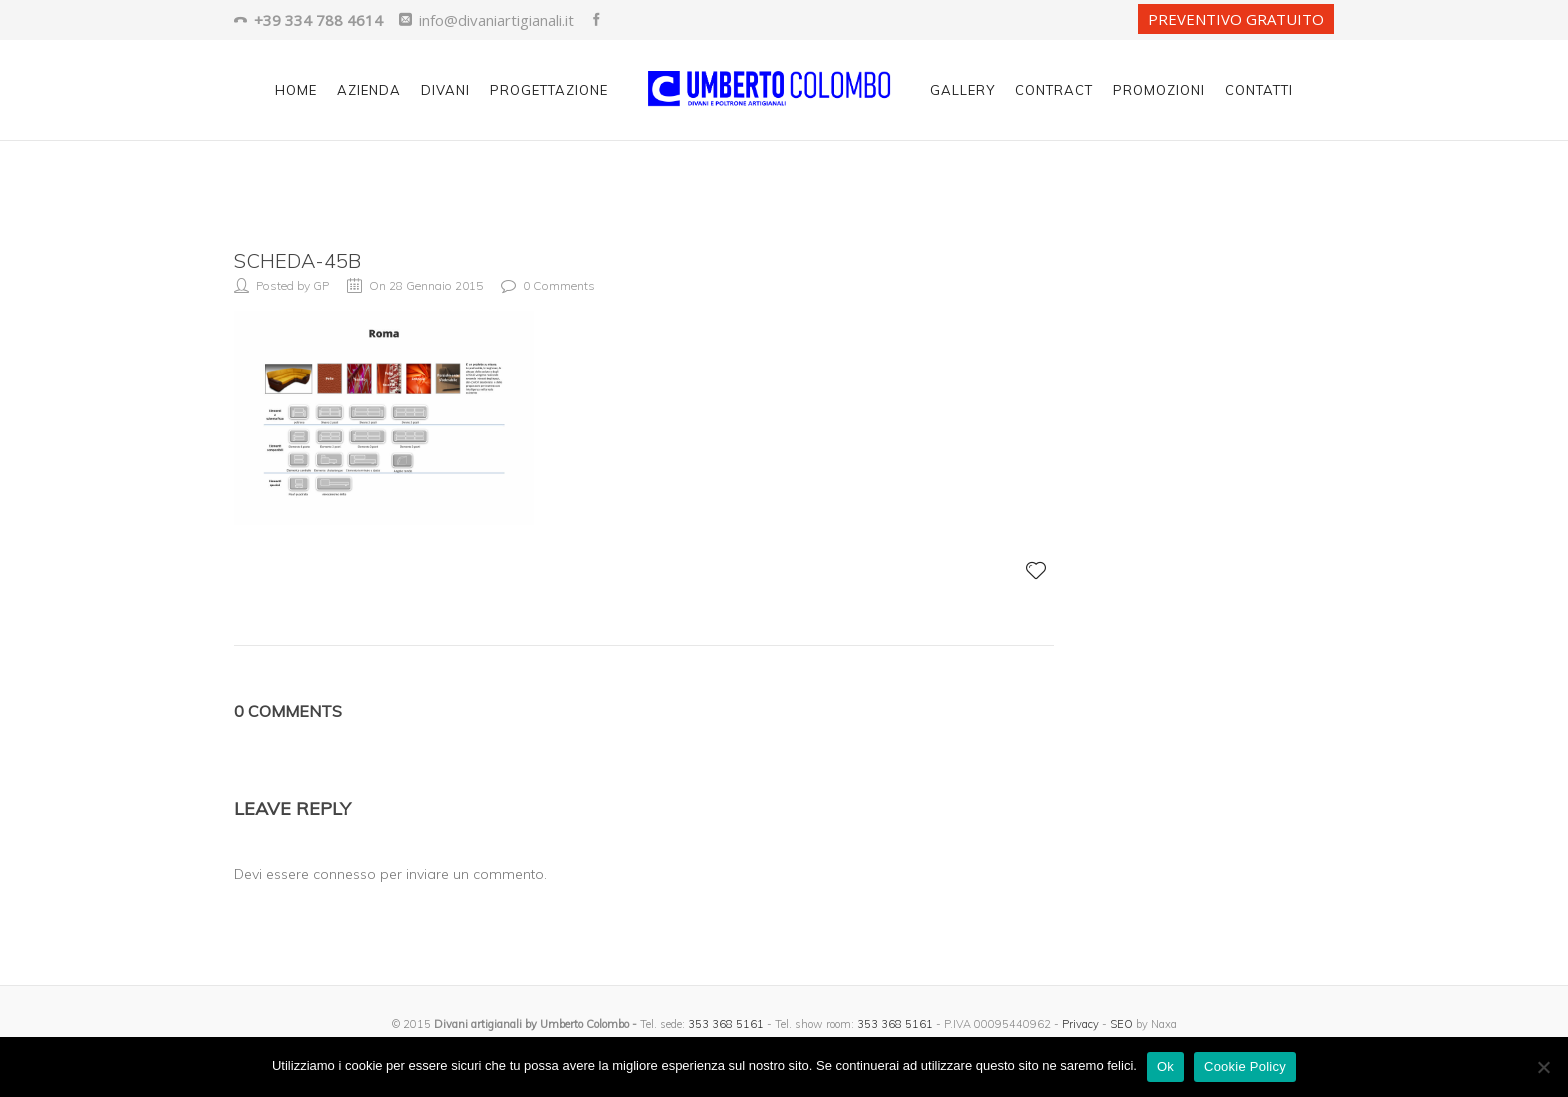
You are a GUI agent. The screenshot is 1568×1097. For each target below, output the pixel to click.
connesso (344, 874)
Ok (1165, 1066)
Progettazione (549, 90)
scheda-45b (297, 260)
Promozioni (1159, 90)
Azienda (369, 90)
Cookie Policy (1245, 1066)
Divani (445, 90)
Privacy (1080, 1024)
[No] (1543, 1067)
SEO (1121, 1024)
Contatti (1259, 90)
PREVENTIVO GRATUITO (1236, 19)
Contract (1054, 90)
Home (296, 90)
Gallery (962, 90)
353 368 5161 (726, 1024)
